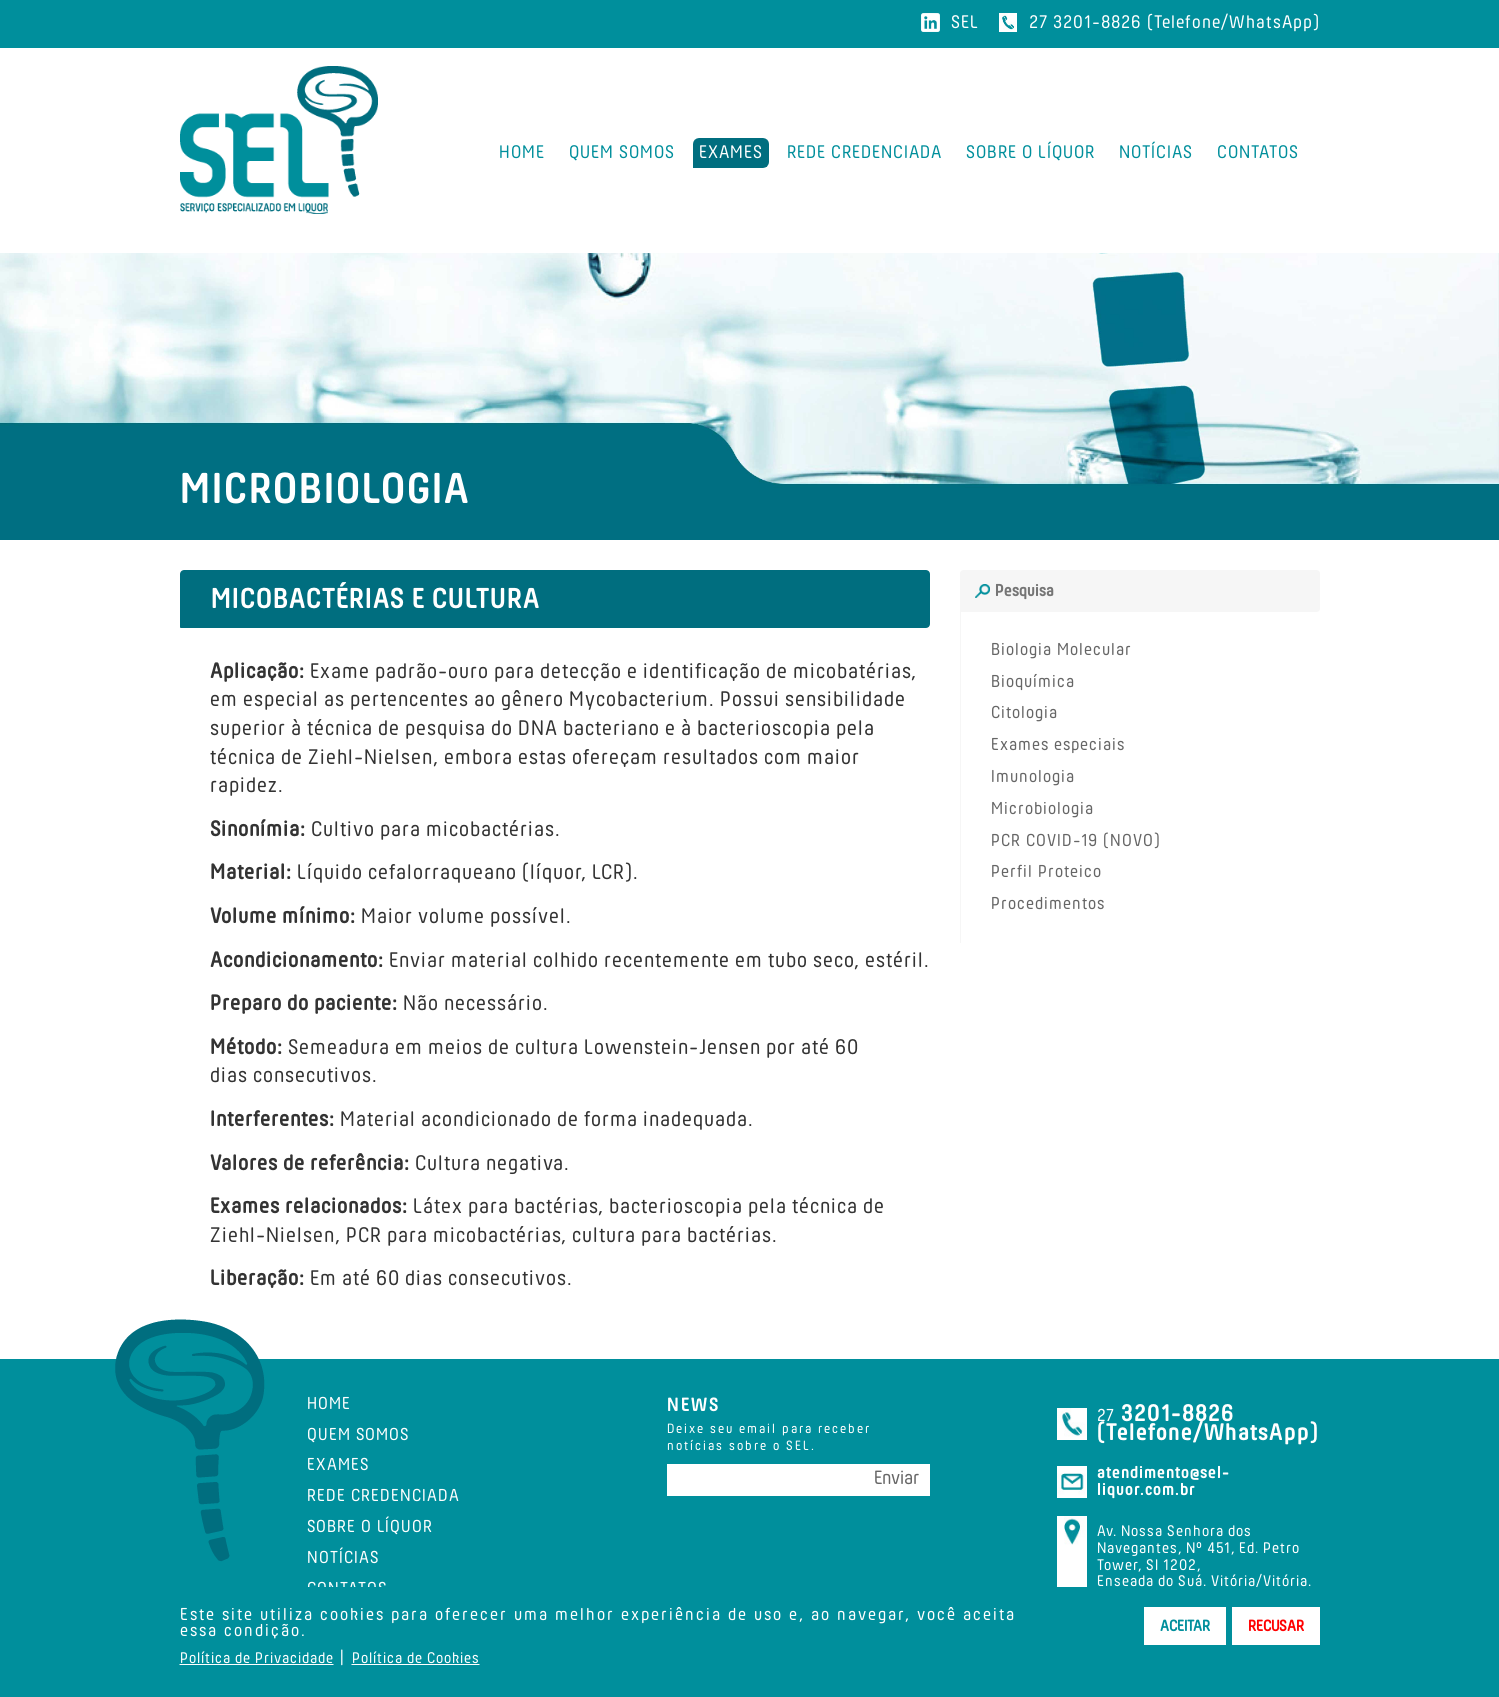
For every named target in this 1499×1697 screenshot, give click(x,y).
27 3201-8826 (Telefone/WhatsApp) (1174, 22)
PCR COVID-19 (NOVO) (1076, 841)
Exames (731, 152)
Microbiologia (1042, 809)
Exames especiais (1058, 745)
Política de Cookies (416, 1658)
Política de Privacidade (257, 1658)
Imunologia (1033, 777)
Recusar (1276, 1626)
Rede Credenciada (864, 152)
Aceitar (1185, 1626)
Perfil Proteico (1046, 872)
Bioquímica (1033, 682)
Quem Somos (358, 1435)
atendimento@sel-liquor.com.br (1163, 1481)
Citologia (1024, 713)
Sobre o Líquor (1030, 152)
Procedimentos (1048, 904)
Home (522, 152)
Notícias (1156, 152)
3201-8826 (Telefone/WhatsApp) (1208, 1423)
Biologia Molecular (1061, 650)
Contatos (1258, 152)
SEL (965, 22)
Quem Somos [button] (622, 152)
